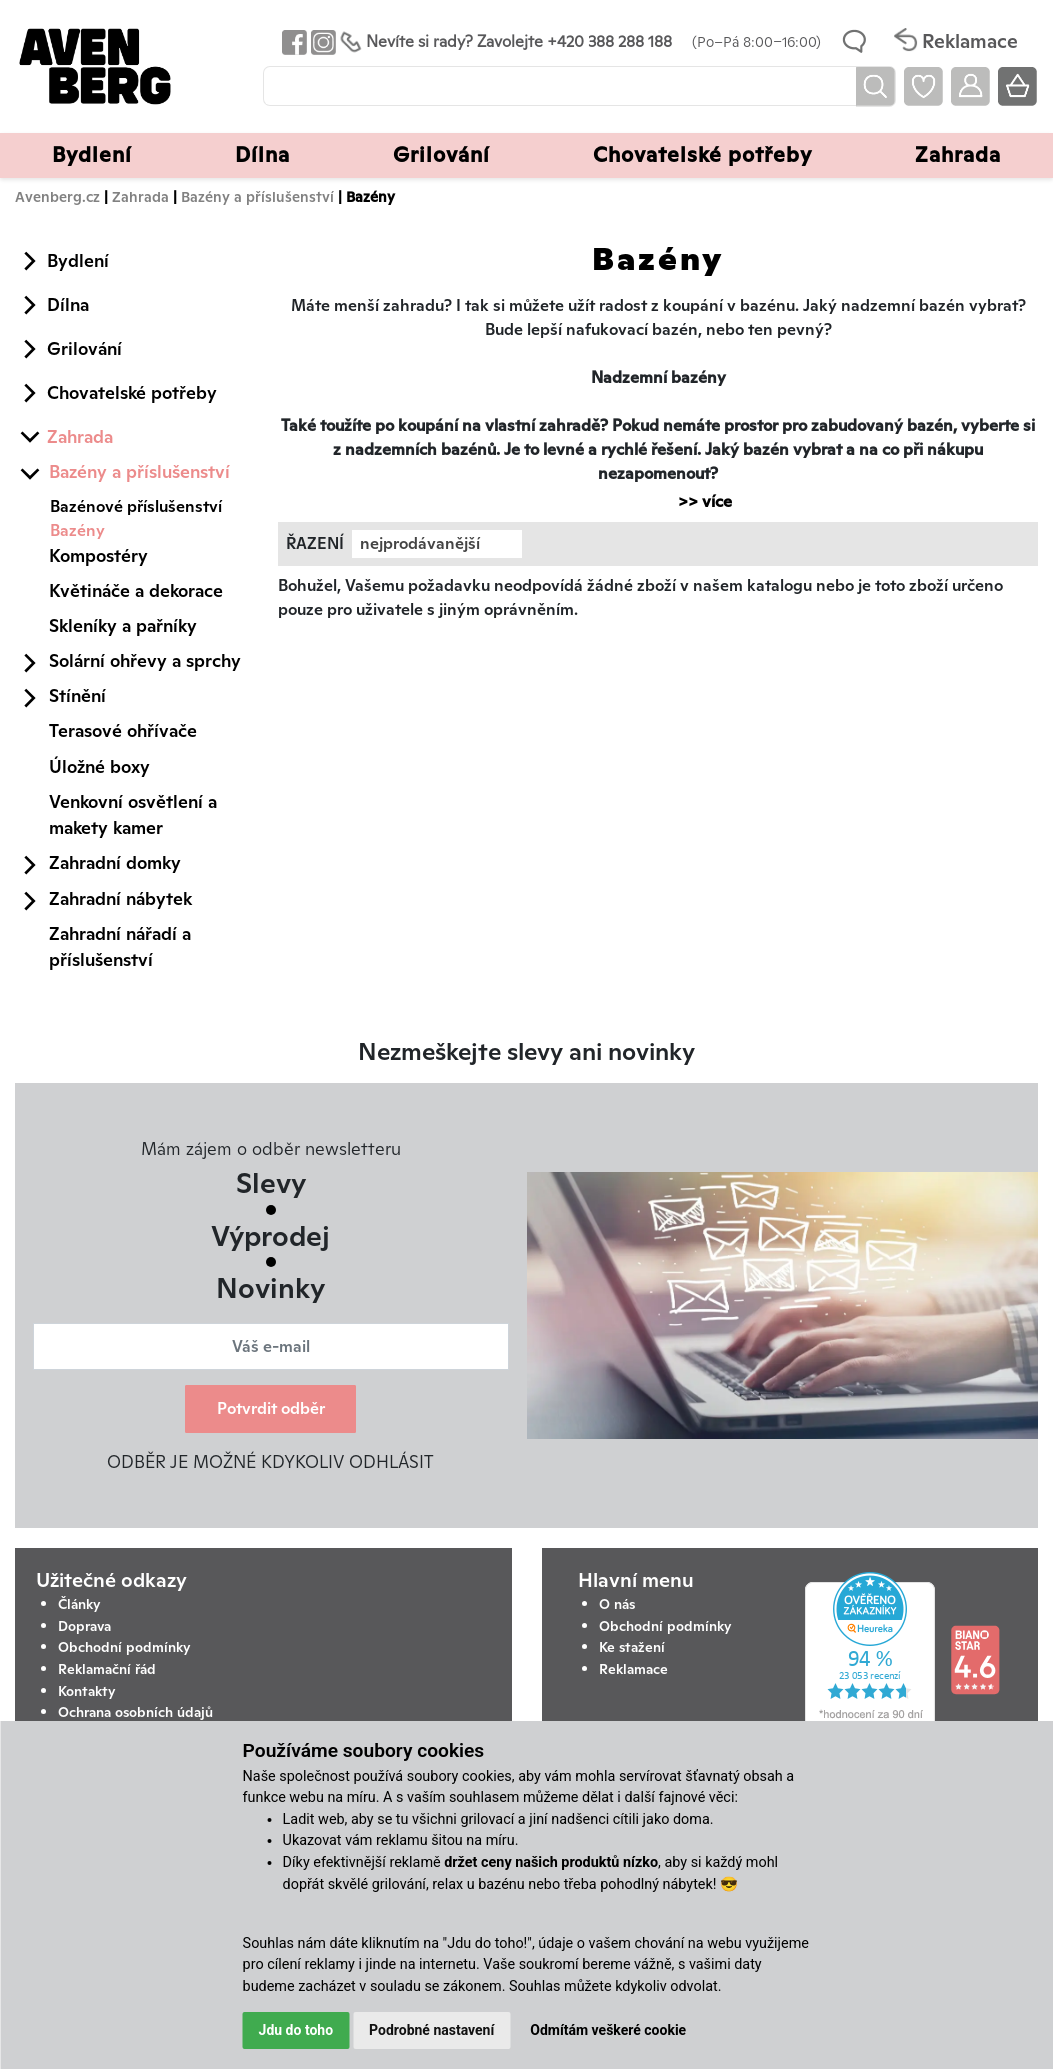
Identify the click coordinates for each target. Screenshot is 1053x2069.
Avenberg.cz (57, 196)
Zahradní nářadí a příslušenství (120, 946)
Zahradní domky (115, 862)
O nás (617, 1604)
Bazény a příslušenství (257, 196)
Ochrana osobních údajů (135, 1712)
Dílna (68, 304)
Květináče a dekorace (136, 590)
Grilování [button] (441, 154)
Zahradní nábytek (120, 898)
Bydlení (78, 260)
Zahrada (140, 196)
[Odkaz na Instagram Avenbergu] (321, 41)
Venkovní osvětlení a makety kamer (133, 814)
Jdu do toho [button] (296, 2030)
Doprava (84, 1626)
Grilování (84, 348)
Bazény (77, 530)
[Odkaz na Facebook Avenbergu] (292, 41)
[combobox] (437, 544)
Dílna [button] (262, 154)
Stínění (77, 695)
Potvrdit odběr (271, 1408)
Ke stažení (632, 1647)
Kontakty (87, 1691)
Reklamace (633, 1669)
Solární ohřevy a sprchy (145, 660)
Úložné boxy (99, 766)
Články (79, 1604)
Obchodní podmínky (124, 1647)
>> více (695, 501)
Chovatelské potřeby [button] (702, 154)
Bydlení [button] (92, 154)
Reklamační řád (107, 1669)
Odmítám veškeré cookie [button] (608, 2030)
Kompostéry (98, 555)
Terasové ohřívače (123, 730)
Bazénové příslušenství (136, 506)
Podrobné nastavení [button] (431, 2030)
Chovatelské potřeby (132, 392)
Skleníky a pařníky (123, 625)
